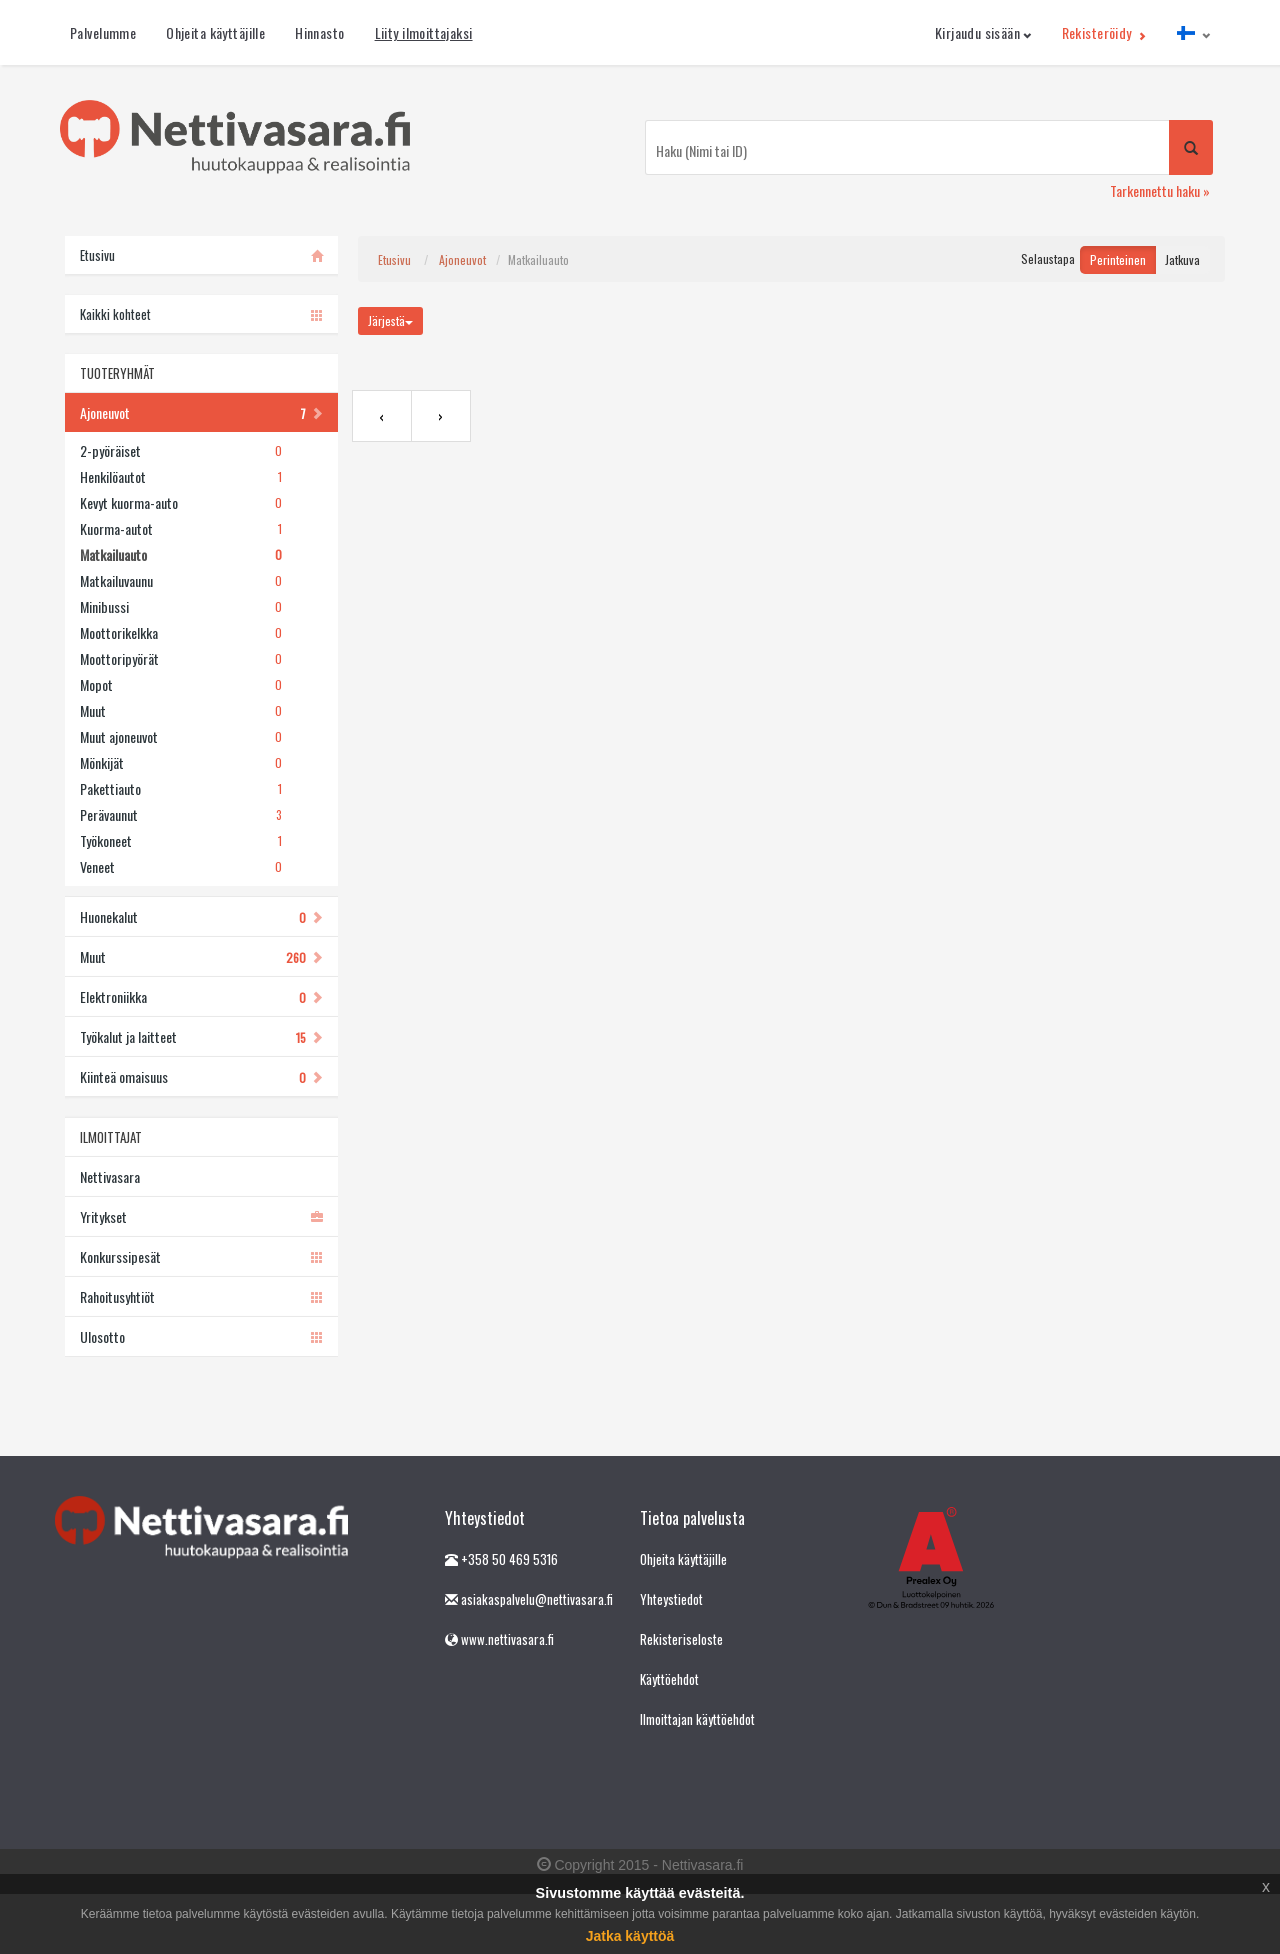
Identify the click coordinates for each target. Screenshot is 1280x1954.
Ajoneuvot (201, 412)
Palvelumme (103, 32)
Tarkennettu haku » (1160, 190)
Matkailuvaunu (181, 581)
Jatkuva (1182, 259)
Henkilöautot (181, 477)
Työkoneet (181, 841)
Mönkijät (181, 763)
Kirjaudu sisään (983, 32)
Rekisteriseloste (681, 1639)
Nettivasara (110, 1176)
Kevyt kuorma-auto (181, 503)
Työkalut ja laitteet (201, 1036)
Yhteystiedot (671, 1599)
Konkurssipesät (201, 1256)
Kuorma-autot (181, 529)
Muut (181, 711)
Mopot (181, 685)
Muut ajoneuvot (181, 737)
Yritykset (201, 1216)
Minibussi (181, 607)
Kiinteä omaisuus (201, 1076)
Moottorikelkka (181, 633)
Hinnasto (319, 32)
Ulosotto (201, 1336)
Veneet (181, 867)
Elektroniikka (201, 996)
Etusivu (394, 259)
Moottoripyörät (181, 659)
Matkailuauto (181, 555)
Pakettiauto (181, 789)
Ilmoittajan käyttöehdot (697, 1719)
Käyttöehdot (669, 1679)
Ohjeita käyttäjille (215, 32)
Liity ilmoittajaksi (424, 32)
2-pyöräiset (181, 451)
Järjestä (390, 320)
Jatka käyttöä (630, 1936)
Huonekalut (201, 916)
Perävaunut (181, 815)
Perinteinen (1118, 259)
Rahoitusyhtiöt (201, 1296)
